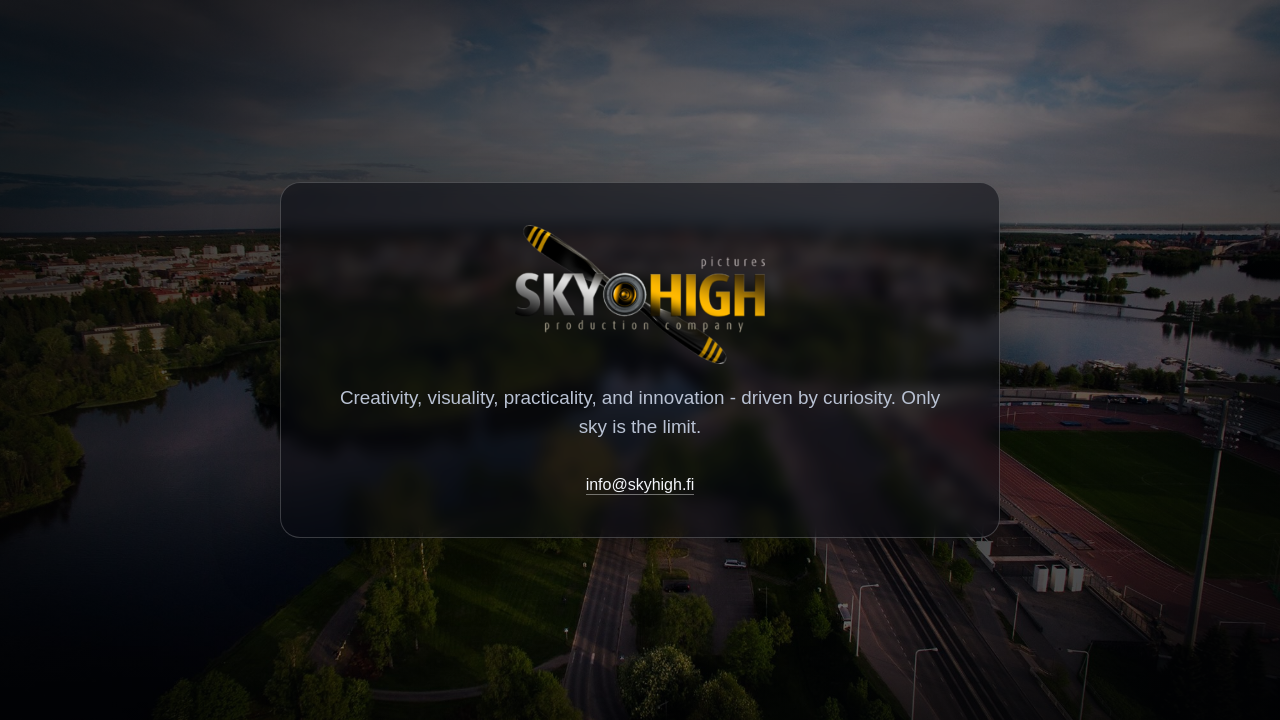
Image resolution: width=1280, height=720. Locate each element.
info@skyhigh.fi (640, 484)
